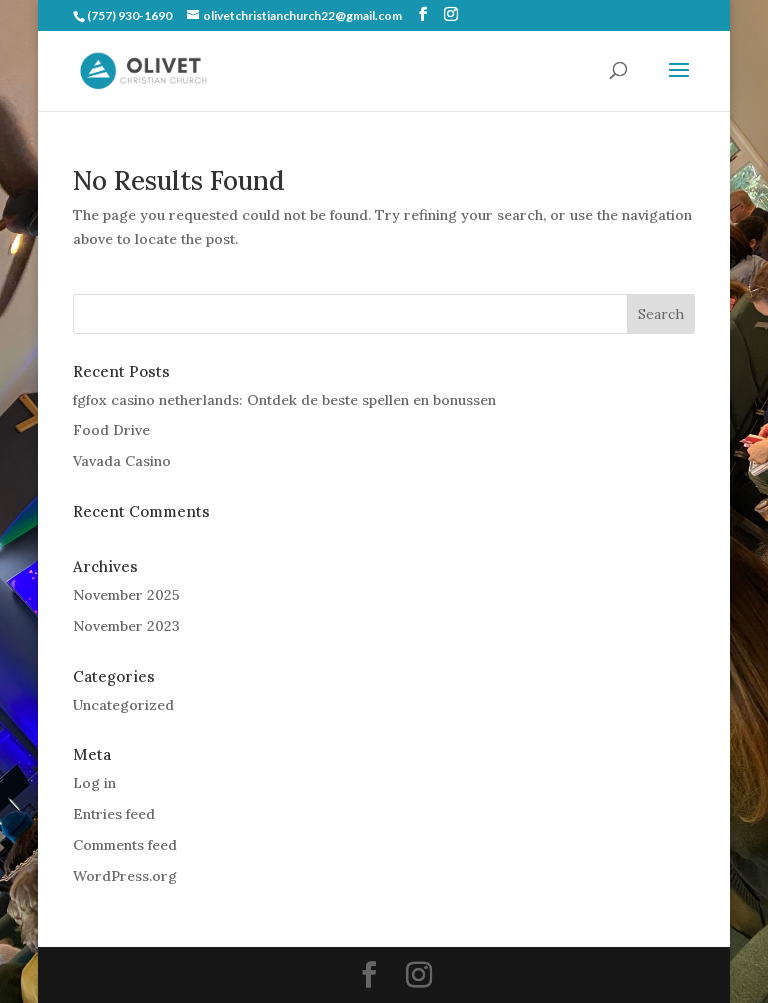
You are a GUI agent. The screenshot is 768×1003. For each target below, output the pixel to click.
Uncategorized (123, 705)
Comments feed (125, 845)
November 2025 (126, 595)
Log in (94, 783)
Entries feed (114, 814)
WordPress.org (125, 876)
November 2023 (126, 626)
